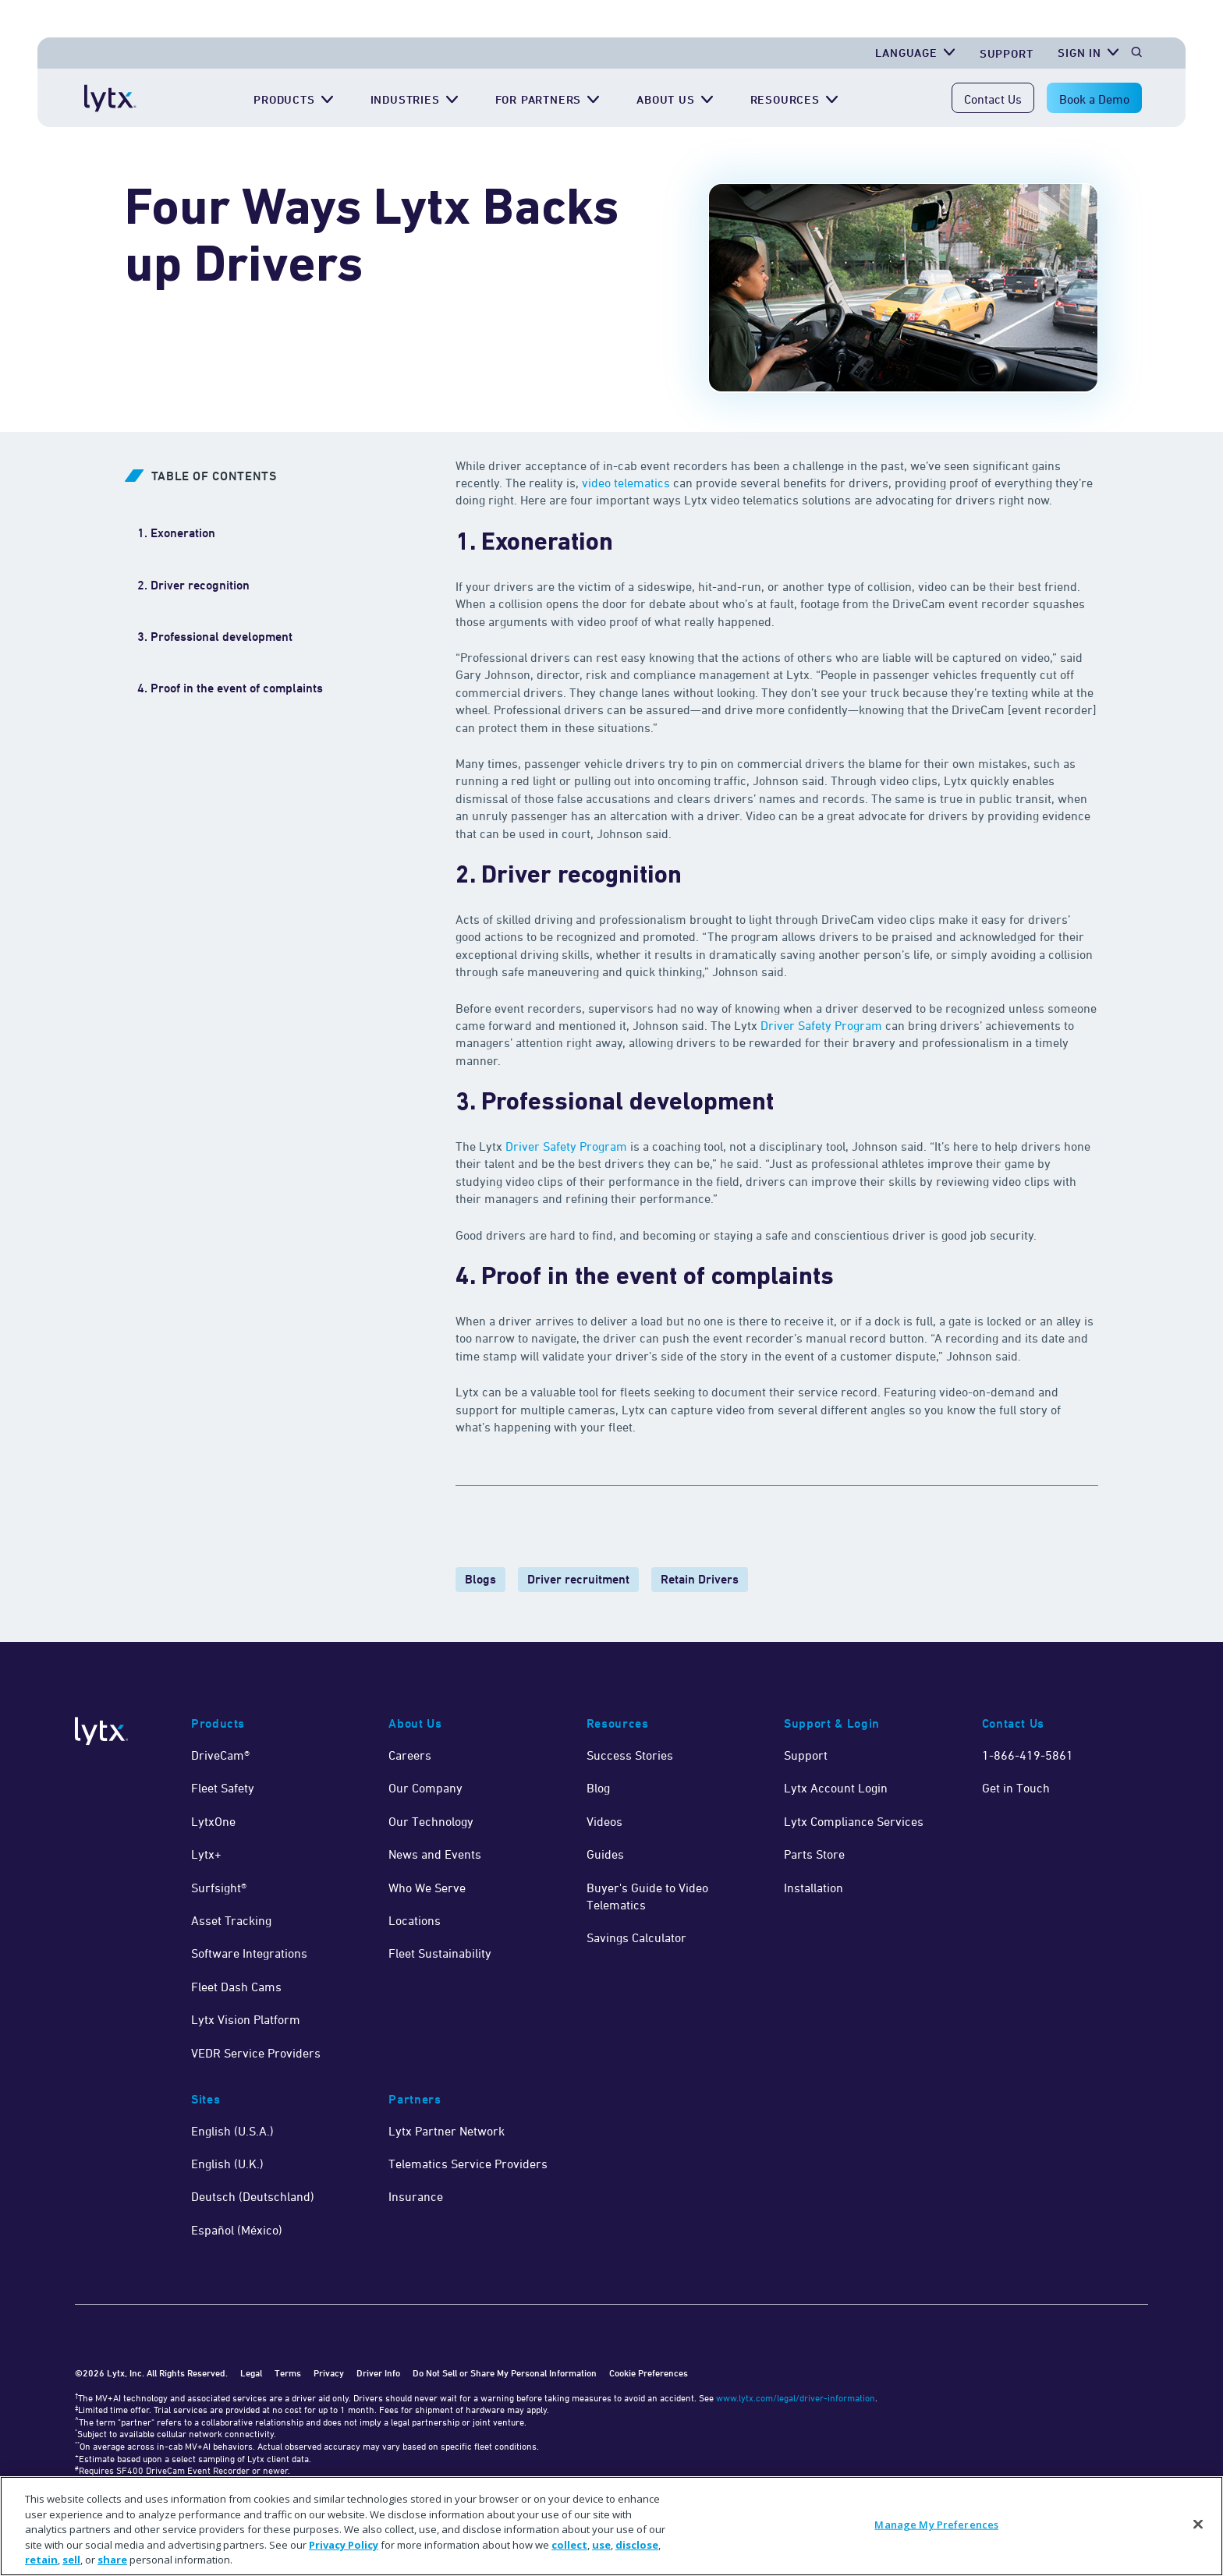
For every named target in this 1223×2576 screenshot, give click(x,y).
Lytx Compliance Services (853, 1821)
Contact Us (993, 99)
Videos (604, 1821)
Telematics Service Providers (468, 2164)
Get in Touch (1016, 1788)
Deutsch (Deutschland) (252, 2196)
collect (569, 2545)
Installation (813, 1888)
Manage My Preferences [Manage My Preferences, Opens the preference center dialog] (936, 2525)
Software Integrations (249, 1953)
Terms (288, 2373)
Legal (251, 2373)
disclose (636, 2545)
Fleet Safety (222, 1788)
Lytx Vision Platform (245, 2019)
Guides (605, 1854)
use (601, 2545)
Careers (409, 1755)
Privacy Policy (343, 2545)
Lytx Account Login (836, 1788)
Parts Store (814, 1854)
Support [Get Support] (1006, 53)
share (112, 2560)
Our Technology (430, 1821)
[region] (611, 2526)
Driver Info (378, 2373)
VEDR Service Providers (256, 2053)
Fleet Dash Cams (236, 1987)
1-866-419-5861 (1027, 1755)
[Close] (1198, 2524)
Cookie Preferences (648, 2373)
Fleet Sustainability (439, 1953)
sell (71, 2560)
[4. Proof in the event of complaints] (230, 688)
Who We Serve (427, 1888)
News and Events (434, 1854)
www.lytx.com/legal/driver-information (795, 2398)
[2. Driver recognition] (195, 585)
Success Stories (630, 1755)
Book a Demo (1094, 99)
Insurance (415, 2196)
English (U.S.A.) (232, 2131)
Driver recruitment (578, 1579)
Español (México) (236, 2230)
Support (806, 1755)
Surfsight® (218, 1888)
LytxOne (213, 1821)
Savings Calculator (636, 1937)
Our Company (425, 1788)
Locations (414, 1920)
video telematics (626, 483)
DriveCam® (220, 1755)
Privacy (329, 2373)
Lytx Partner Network (446, 2131)
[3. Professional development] (215, 636)
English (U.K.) (227, 2164)
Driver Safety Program (821, 1025)
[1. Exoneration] (176, 533)
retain (41, 2560)
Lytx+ (206, 1854)
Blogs (480, 1579)
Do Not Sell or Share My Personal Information (505, 2373)
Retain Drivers (700, 1579)
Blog (598, 1788)
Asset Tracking (231, 1920)
